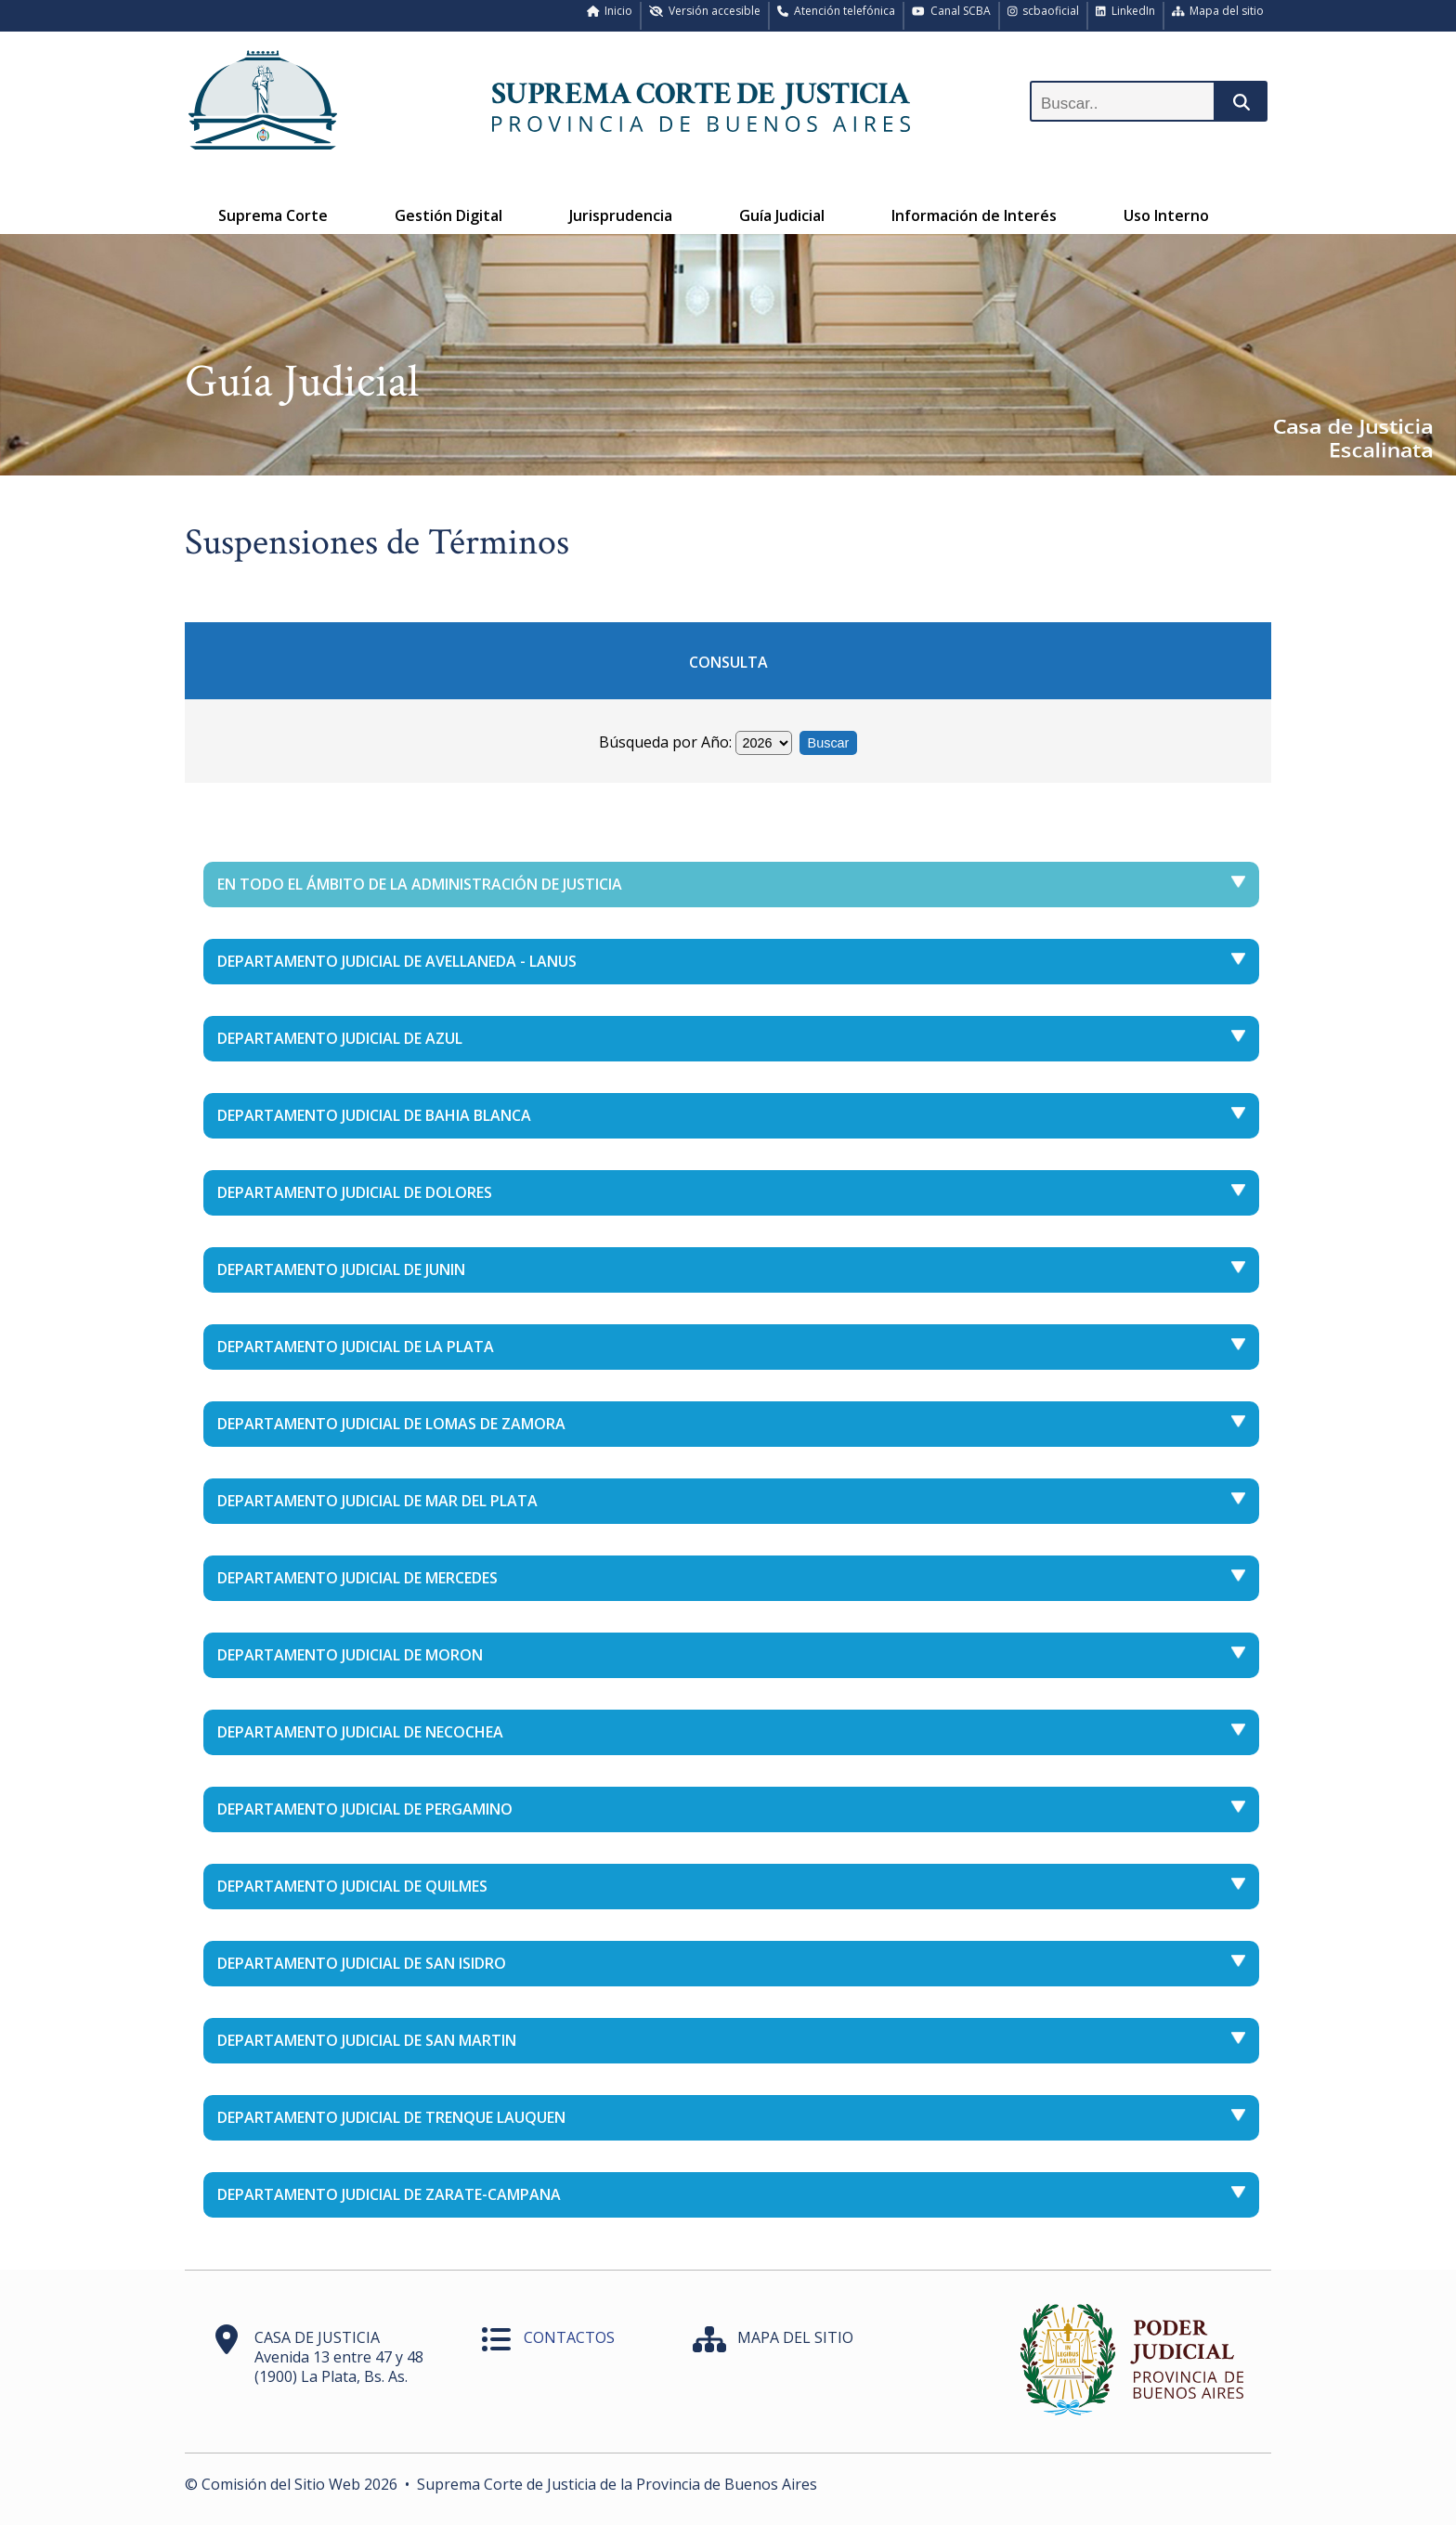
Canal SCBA (951, 11)
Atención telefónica (836, 11)
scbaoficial (1044, 11)
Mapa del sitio (1218, 11)
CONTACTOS (569, 2337)
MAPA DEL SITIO (795, 2337)
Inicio (610, 11)
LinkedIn (1125, 11)
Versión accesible (704, 11)
